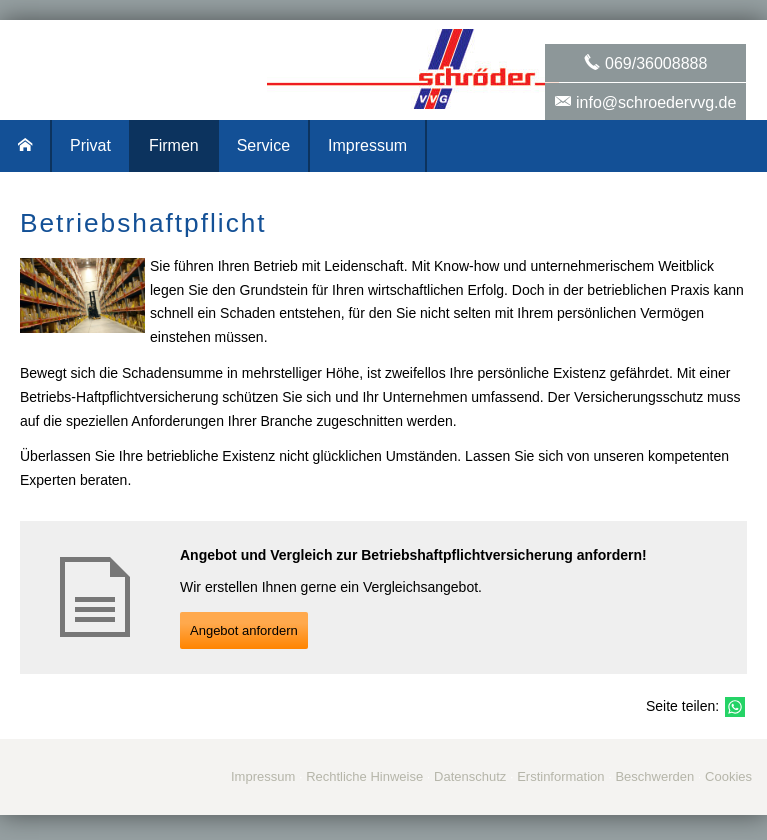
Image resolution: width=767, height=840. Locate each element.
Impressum (263, 776)
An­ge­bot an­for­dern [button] (244, 630)
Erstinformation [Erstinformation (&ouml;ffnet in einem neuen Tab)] (560, 776)
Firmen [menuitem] (174, 145)
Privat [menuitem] (90, 145)
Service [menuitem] (263, 145)
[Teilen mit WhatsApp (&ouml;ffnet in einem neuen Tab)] (735, 707)
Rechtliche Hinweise (364, 776)
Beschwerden (654, 776)
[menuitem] (26, 146)
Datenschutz (470, 776)
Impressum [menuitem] (367, 145)
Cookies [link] (728, 776)
